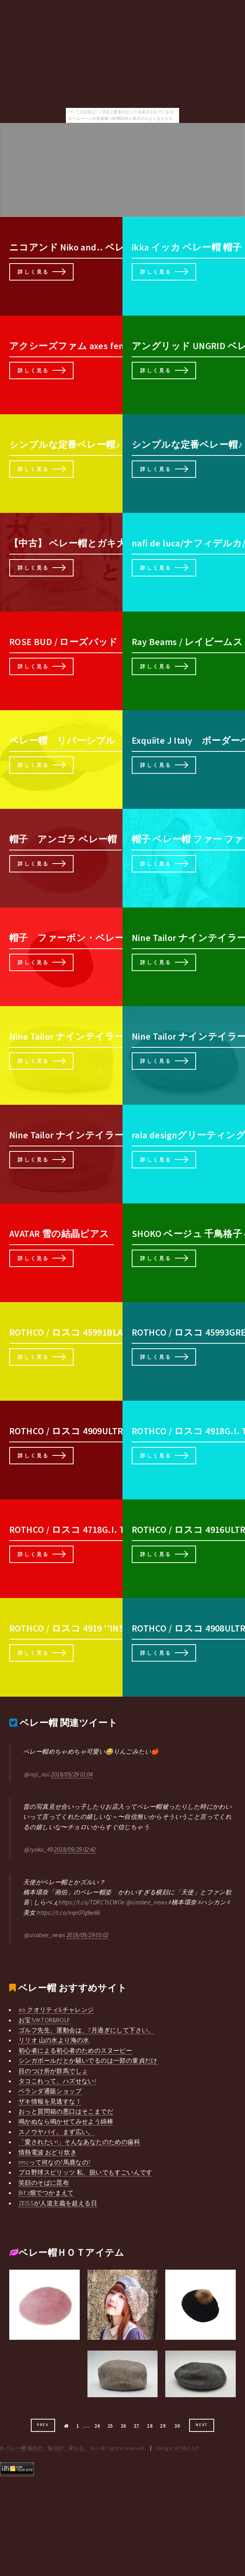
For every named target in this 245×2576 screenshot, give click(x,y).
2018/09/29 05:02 (87, 1935)
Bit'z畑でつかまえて (46, 2192)
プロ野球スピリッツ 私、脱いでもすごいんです (85, 2172)
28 (150, 2426)
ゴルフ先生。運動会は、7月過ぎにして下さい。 (86, 2030)
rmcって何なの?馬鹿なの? (54, 2162)
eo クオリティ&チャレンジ (56, 2009)
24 (97, 2426)
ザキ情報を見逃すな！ (50, 2101)
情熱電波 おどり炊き (47, 2152)
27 (136, 2426)
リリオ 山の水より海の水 (53, 2040)
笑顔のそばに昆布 (43, 2182)
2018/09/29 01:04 (71, 1774)
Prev (43, 2425)
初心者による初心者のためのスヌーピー (75, 2050)
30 (177, 2426)
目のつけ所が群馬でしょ (53, 2071)
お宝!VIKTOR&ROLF (44, 2020)
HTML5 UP (187, 2448)
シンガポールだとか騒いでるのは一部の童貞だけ (88, 2060)
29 (163, 2426)
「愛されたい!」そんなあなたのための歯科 (79, 2142)
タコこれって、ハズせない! (57, 2081)
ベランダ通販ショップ (50, 2091)
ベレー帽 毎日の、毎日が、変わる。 (47, 2448)
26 (123, 2426)
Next (202, 2425)
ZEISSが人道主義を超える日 (57, 2203)
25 (110, 2426)
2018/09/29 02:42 (75, 1849)
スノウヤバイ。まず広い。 (56, 2132)
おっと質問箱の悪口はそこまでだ (65, 2111)
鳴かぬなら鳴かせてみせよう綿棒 (65, 2121)
